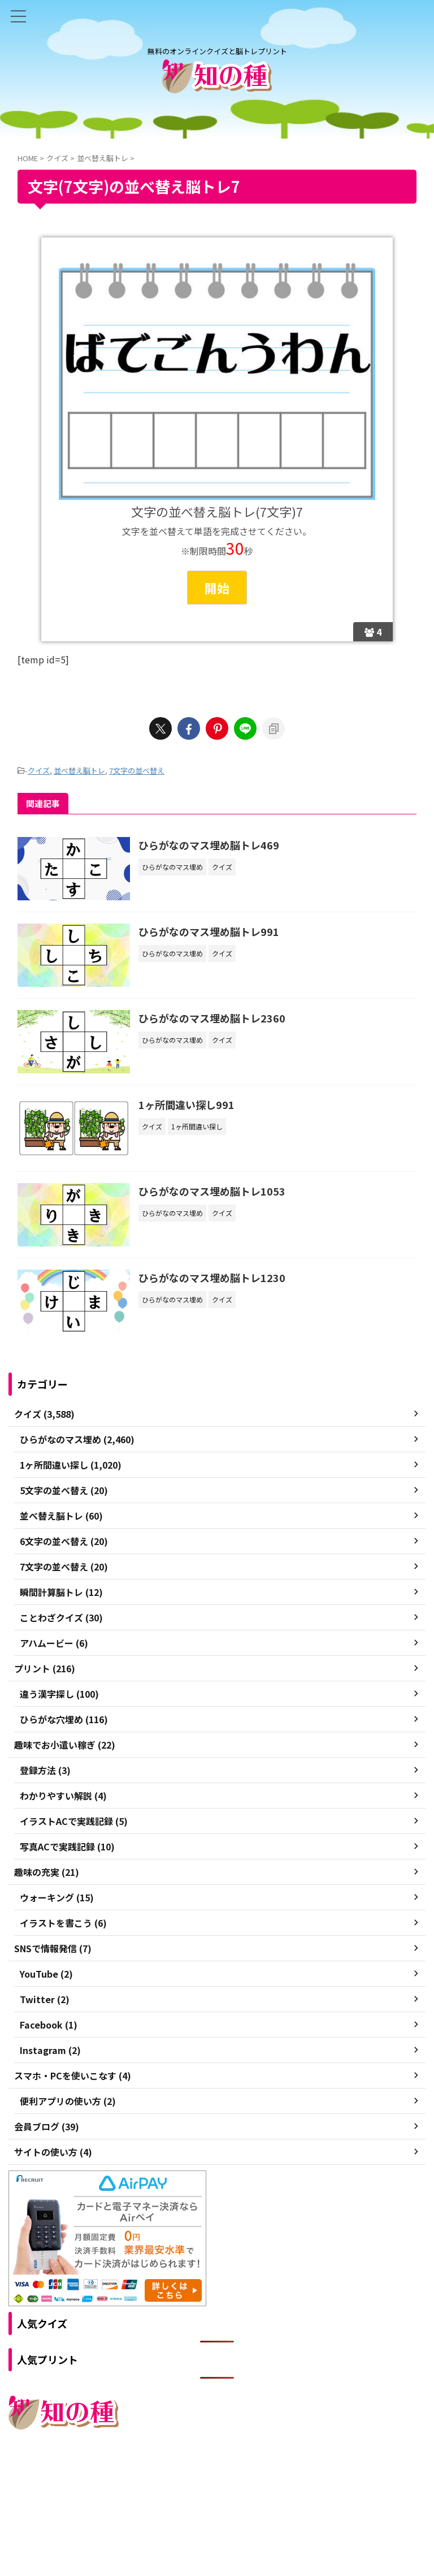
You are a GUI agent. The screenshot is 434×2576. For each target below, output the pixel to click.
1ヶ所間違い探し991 (187, 1105)
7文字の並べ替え (136, 770)
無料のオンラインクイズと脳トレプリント (217, 2500)
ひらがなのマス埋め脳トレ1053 (212, 1192)
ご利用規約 (176, 2478)
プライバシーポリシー (241, 2478)
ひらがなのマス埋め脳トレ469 (209, 845)
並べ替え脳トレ (79, 770)
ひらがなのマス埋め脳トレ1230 (212, 1279)
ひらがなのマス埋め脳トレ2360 (212, 1018)
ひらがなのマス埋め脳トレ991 (209, 932)
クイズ (39, 770)
